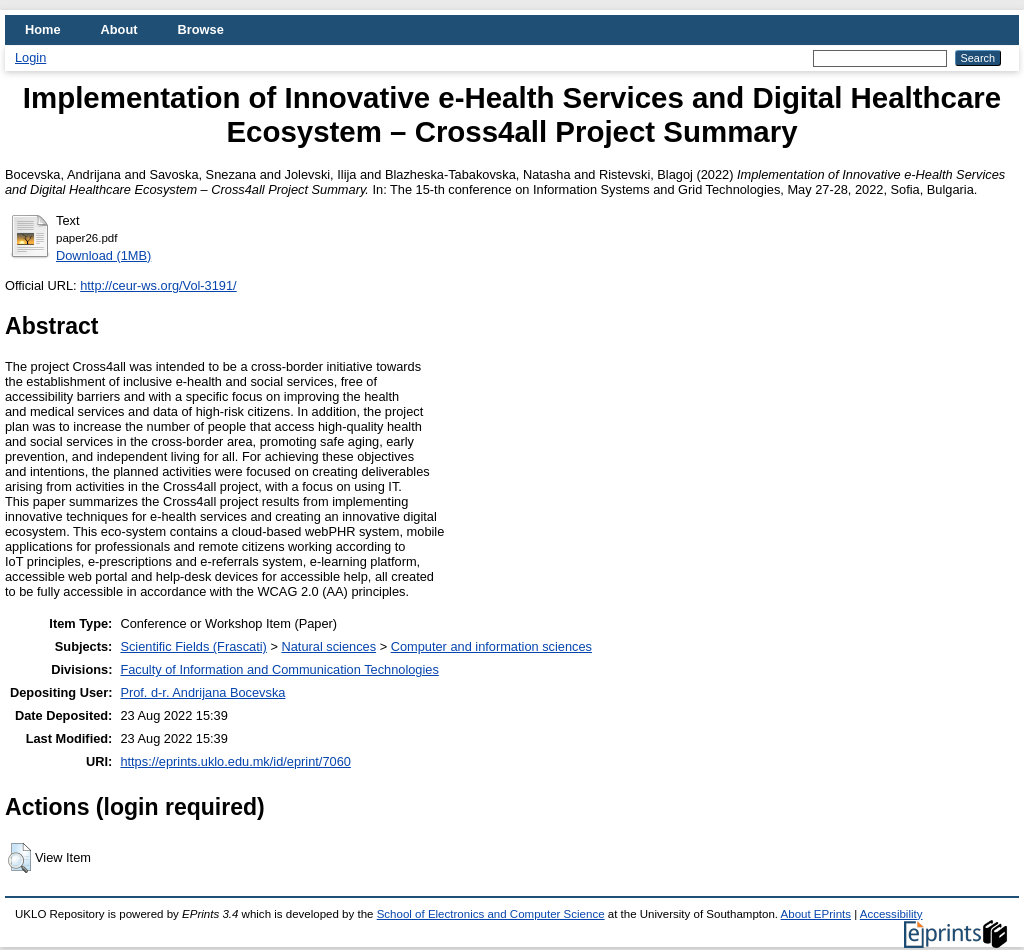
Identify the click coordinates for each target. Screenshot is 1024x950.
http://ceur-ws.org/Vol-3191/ (158, 285)
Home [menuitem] (43, 29)
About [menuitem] (119, 29)
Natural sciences (328, 646)
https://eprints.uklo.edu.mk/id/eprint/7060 (235, 761)
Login (30, 57)
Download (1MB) (103, 255)
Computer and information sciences (491, 646)
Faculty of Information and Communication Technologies (279, 669)
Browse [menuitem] (201, 29)
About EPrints (816, 914)
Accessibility (891, 914)
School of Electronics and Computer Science (491, 914)
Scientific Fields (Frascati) (193, 646)
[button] (19, 858)
